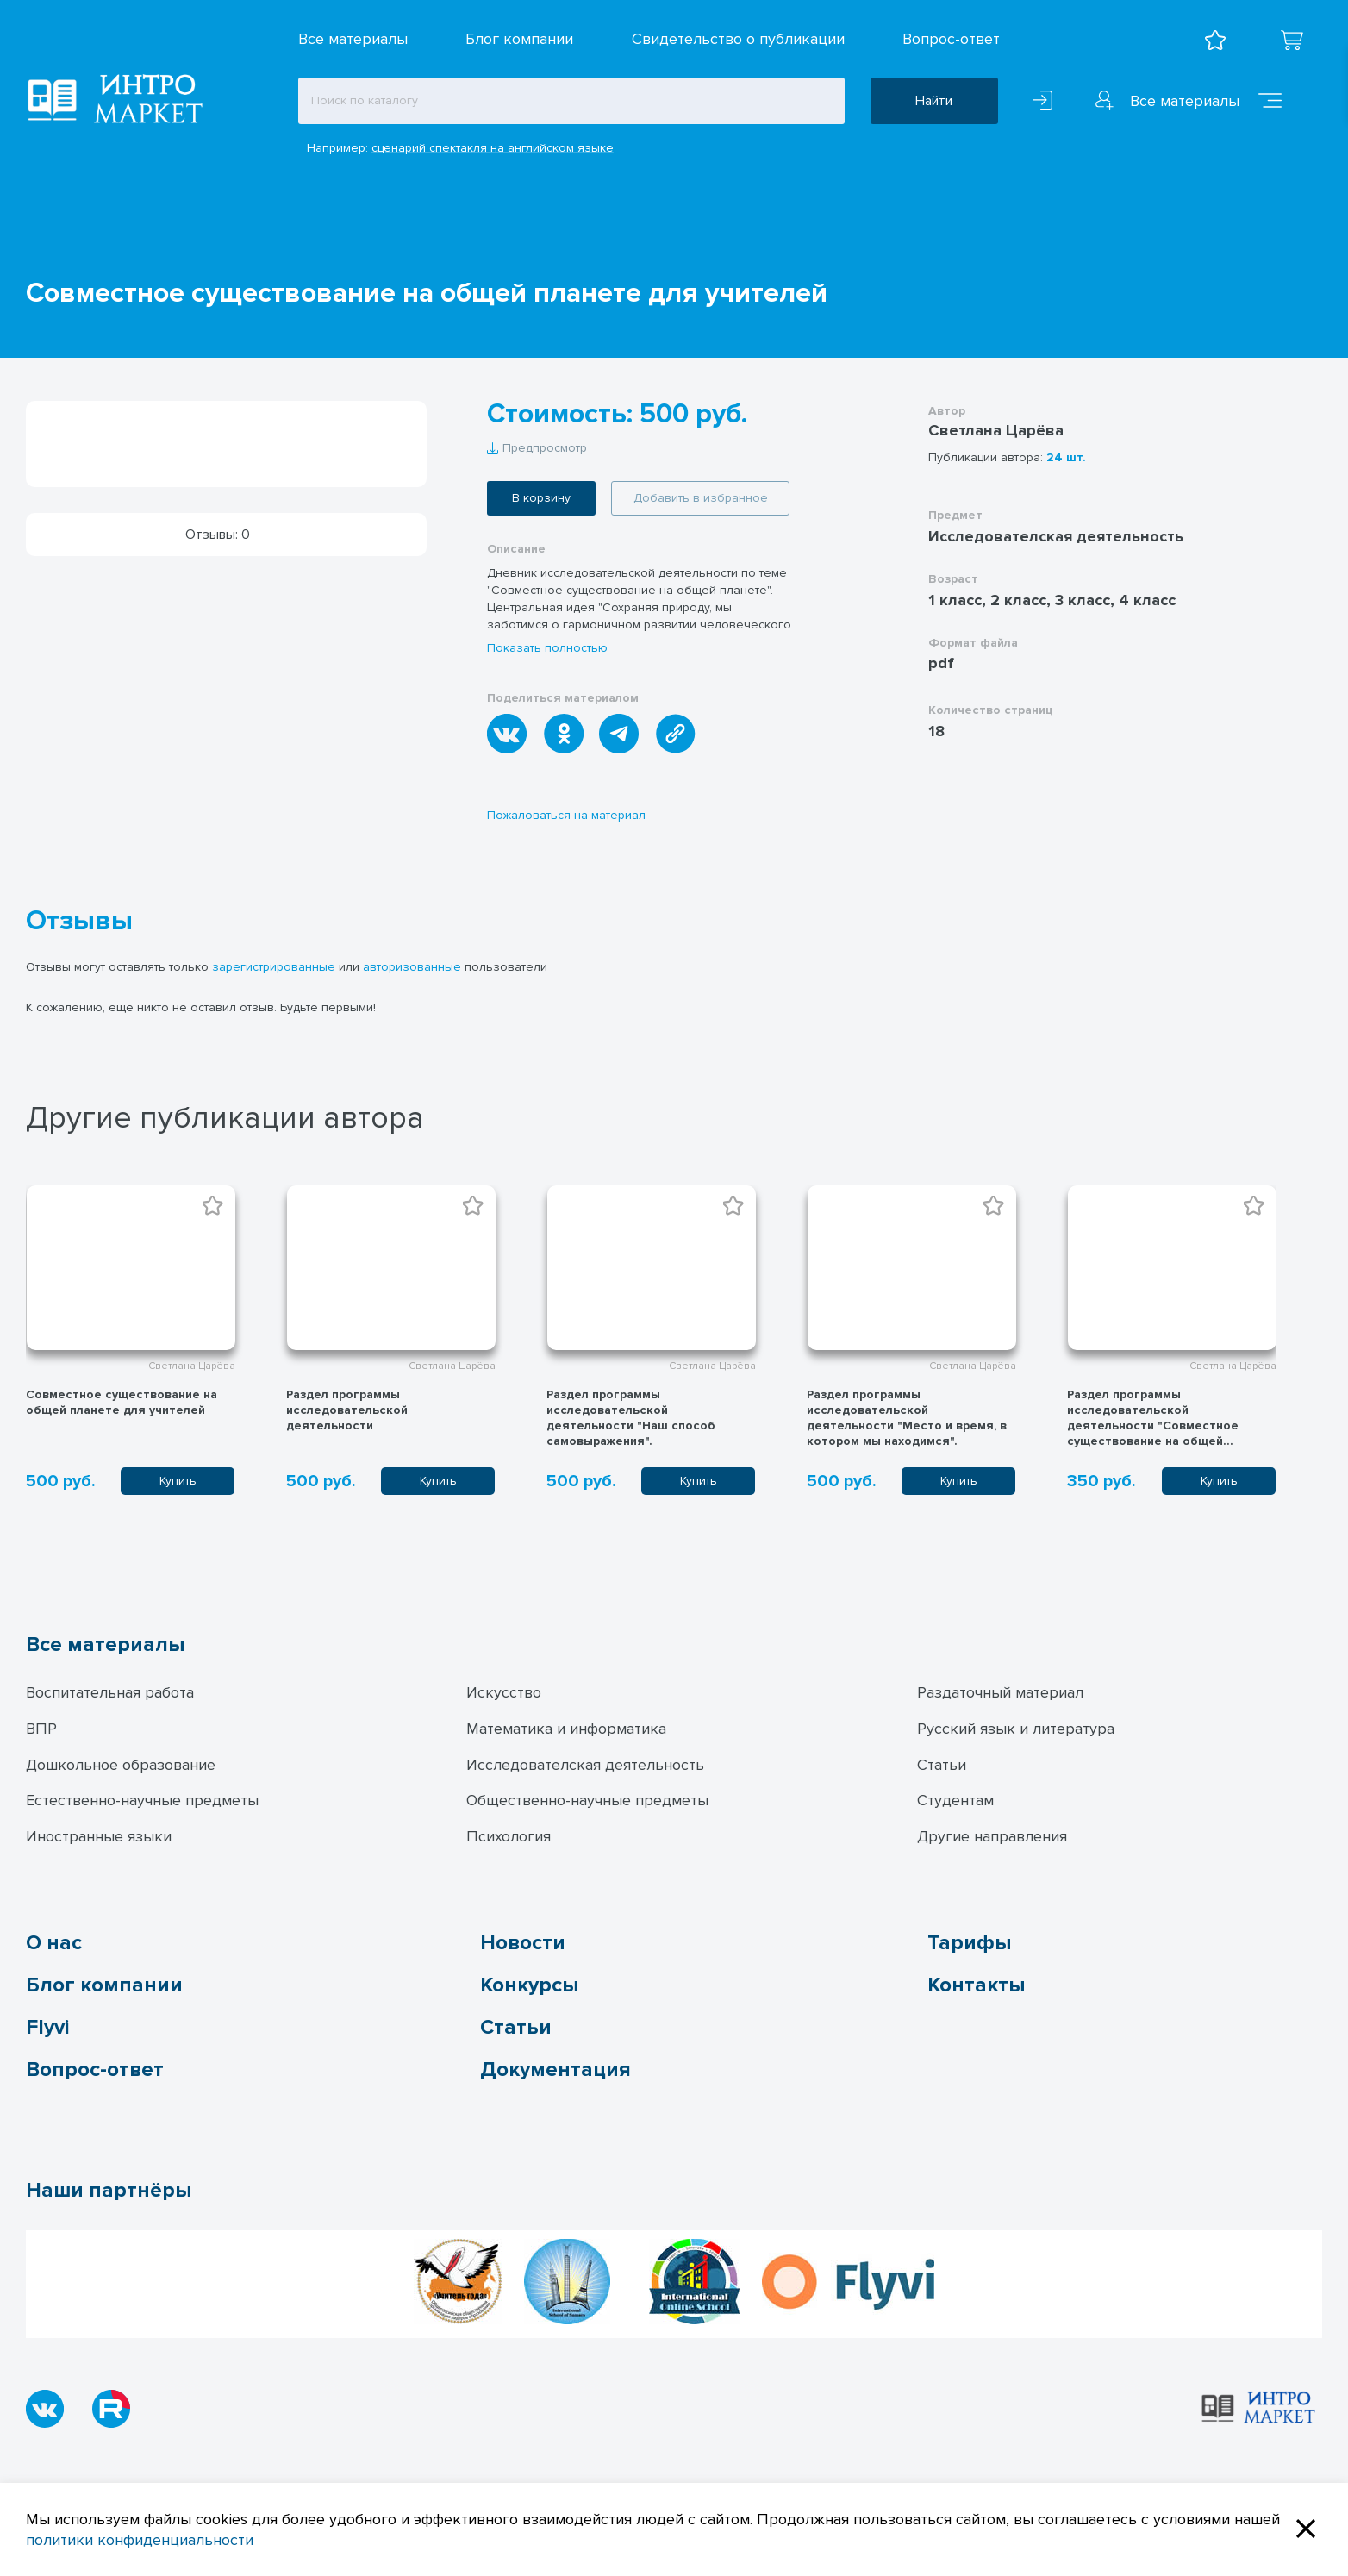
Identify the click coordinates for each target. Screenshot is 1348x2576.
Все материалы (353, 38)
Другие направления (992, 1836)
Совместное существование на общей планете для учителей (121, 1402)
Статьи (941, 1764)
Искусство (503, 1692)
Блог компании (519, 38)
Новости (522, 1942)
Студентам (955, 1800)
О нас (54, 1942)
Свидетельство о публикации (738, 38)
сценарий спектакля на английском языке (492, 148)
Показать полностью (547, 648)
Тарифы (969, 1942)
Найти (933, 100)
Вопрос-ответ (951, 38)
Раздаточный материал (1000, 1692)
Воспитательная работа (110, 1692)
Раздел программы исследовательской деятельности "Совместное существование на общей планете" (1153, 1425)
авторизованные (412, 967)
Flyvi (47, 2027)
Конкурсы (529, 1985)
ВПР (41, 1728)
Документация (555, 2069)
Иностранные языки (99, 1836)
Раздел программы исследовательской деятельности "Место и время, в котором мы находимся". (907, 1417)
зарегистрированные (273, 967)
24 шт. (1066, 457)
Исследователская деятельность (585, 1764)
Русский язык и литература (1015, 1728)
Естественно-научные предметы (142, 1800)
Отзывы (79, 921)
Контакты (976, 1985)
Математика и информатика (566, 1728)
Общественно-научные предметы (587, 1800)
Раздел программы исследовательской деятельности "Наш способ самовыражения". (630, 1417)
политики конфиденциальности (139, 2539)
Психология (508, 1836)
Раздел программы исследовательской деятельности (347, 1410)
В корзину (541, 498)
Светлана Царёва (996, 430)
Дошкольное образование (120, 1764)
